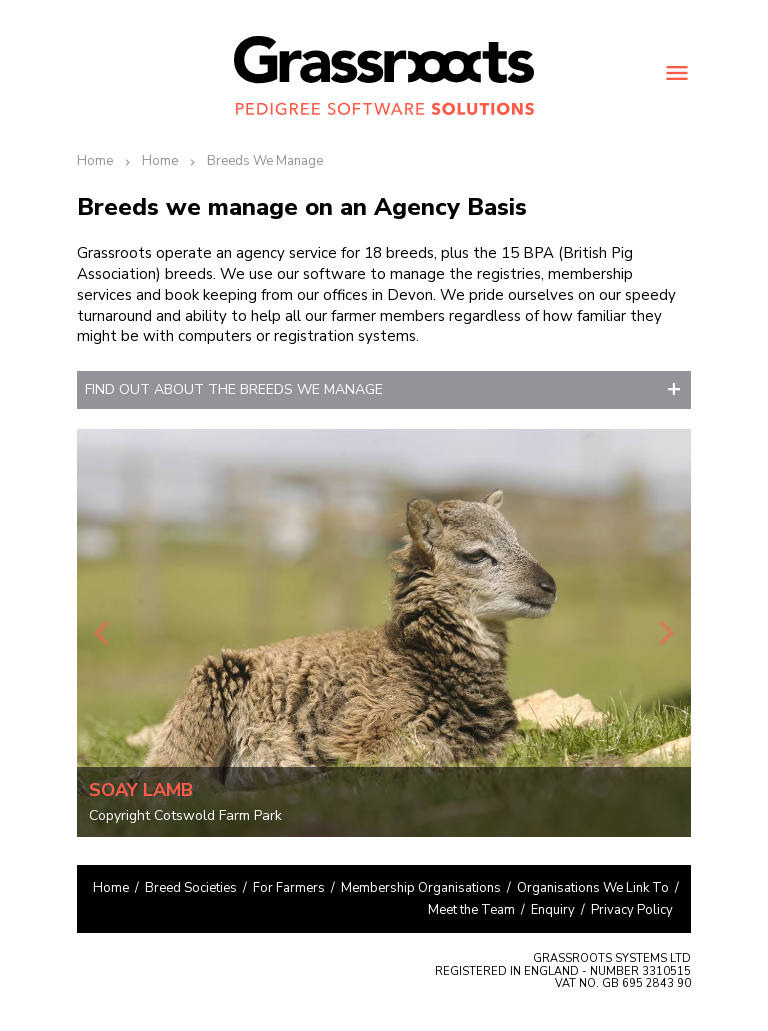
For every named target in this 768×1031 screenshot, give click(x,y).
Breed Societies (191, 888)
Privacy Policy (632, 910)
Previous (102, 633)
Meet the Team (471, 910)
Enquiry (553, 910)
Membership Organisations (421, 888)
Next (666, 633)
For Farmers (289, 888)
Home (95, 161)
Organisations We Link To (593, 888)
